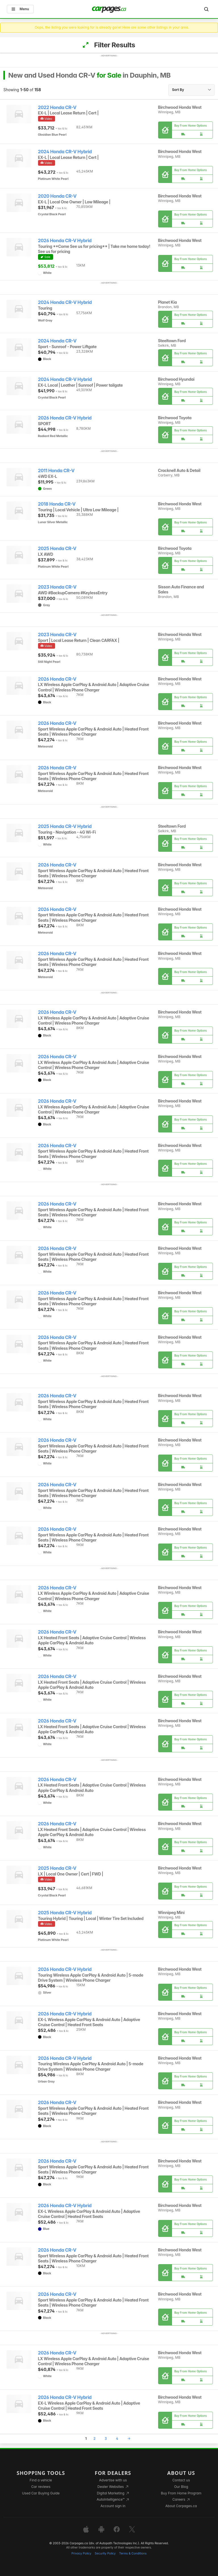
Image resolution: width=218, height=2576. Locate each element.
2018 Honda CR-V (57, 504)
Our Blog (181, 2487)
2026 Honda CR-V (57, 679)
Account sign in (112, 2506)
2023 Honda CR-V (57, 587)
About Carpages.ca (181, 2506)
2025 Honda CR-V (57, 548)
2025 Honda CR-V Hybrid (65, 826)
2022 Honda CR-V (57, 107)
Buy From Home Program (181, 2493)
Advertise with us (113, 2480)
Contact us (181, 2480)
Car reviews (41, 2487)
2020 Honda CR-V (57, 196)
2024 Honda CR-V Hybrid (65, 151)
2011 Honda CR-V (56, 470)
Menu (20, 9)
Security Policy (105, 2553)
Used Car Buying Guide (41, 2493)
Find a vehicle (41, 2480)
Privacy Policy (81, 2553)
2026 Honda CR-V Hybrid (65, 240)
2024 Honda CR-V (57, 341)
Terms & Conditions (132, 2553)
